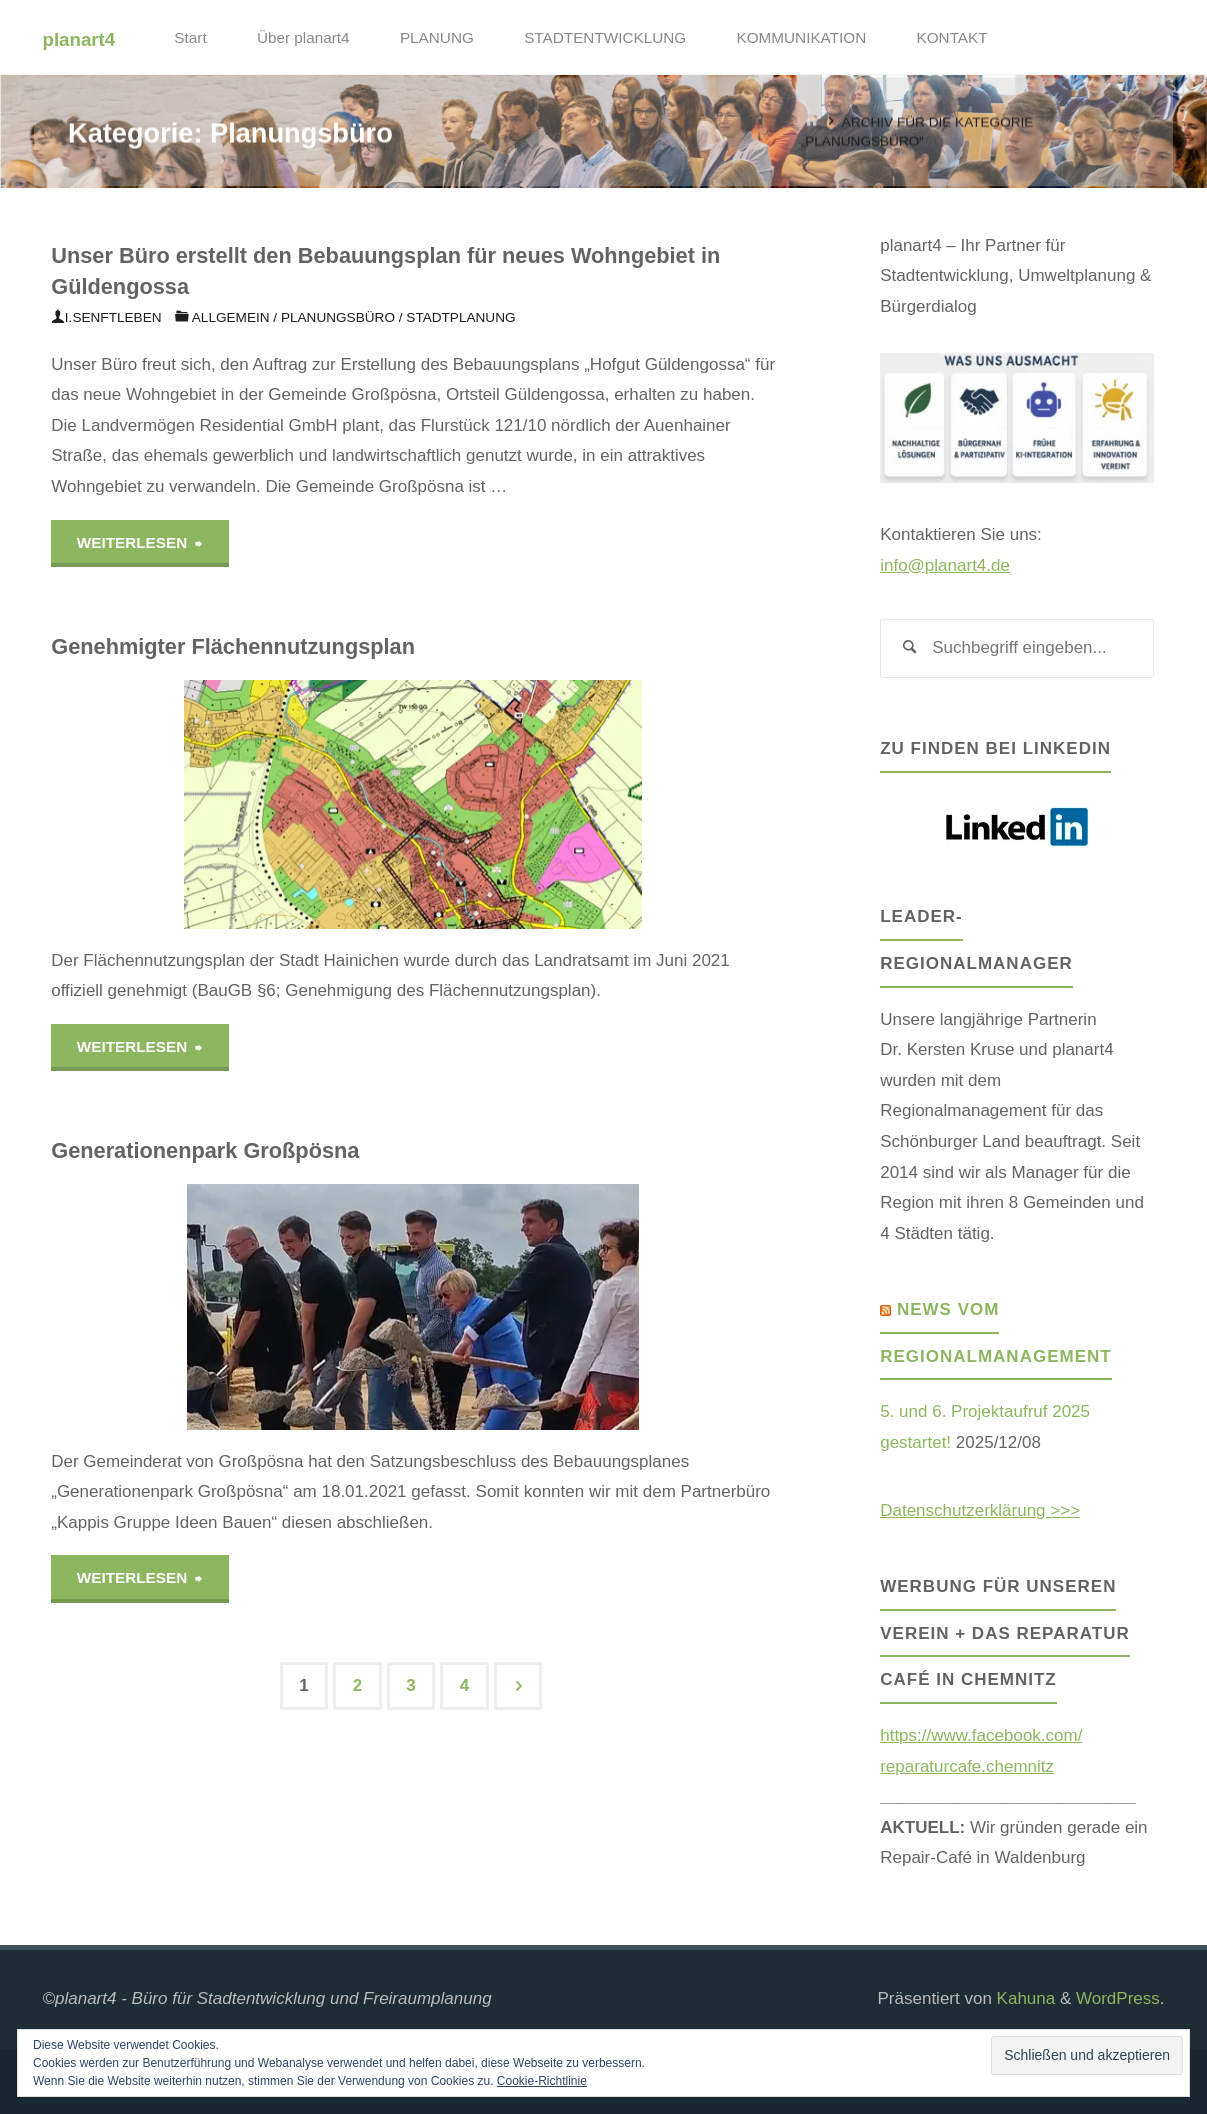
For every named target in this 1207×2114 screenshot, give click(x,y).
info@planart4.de (945, 565)
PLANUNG (437, 37)
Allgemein (231, 317)
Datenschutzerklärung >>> (980, 1510)
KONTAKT (952, 37)
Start (190, 37)
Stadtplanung (460, 317)
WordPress (1118, 1998)
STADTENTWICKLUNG (605, 37)
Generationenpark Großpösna (205, 1151)
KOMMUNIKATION (801, 37)
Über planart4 (303, 37)
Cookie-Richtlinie (542, 2081)
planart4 (79, 38)
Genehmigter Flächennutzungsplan (233, 646)
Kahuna (1023, 1998)
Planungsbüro (338, 317)
